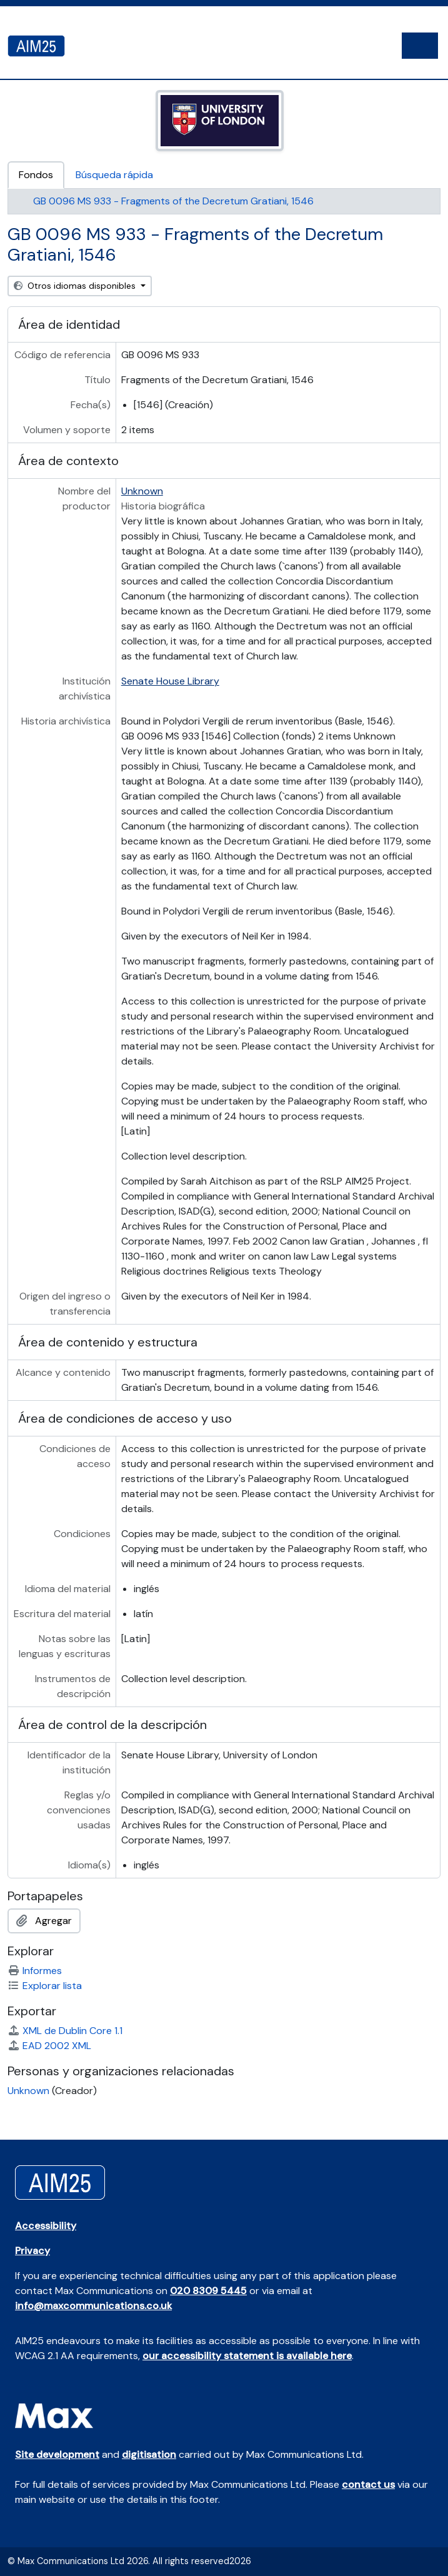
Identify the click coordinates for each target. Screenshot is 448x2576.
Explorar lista (44, 1985)
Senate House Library (170, 681)
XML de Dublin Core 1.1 (64, 2030)
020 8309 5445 (208, 2290)
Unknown (142, 491)
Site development (57, 2454)
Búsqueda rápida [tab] (114, 174)
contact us (368, 2484)
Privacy (32, 2250)
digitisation (149, 2454)
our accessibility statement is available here (247, 2355)
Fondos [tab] (36, 174)
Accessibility (45, 2225)
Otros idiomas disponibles (76, 285)
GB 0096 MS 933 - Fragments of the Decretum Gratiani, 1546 (173, 201)
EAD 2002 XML (49, 2045)
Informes (34, 1970)
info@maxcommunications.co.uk (93, 2305)
